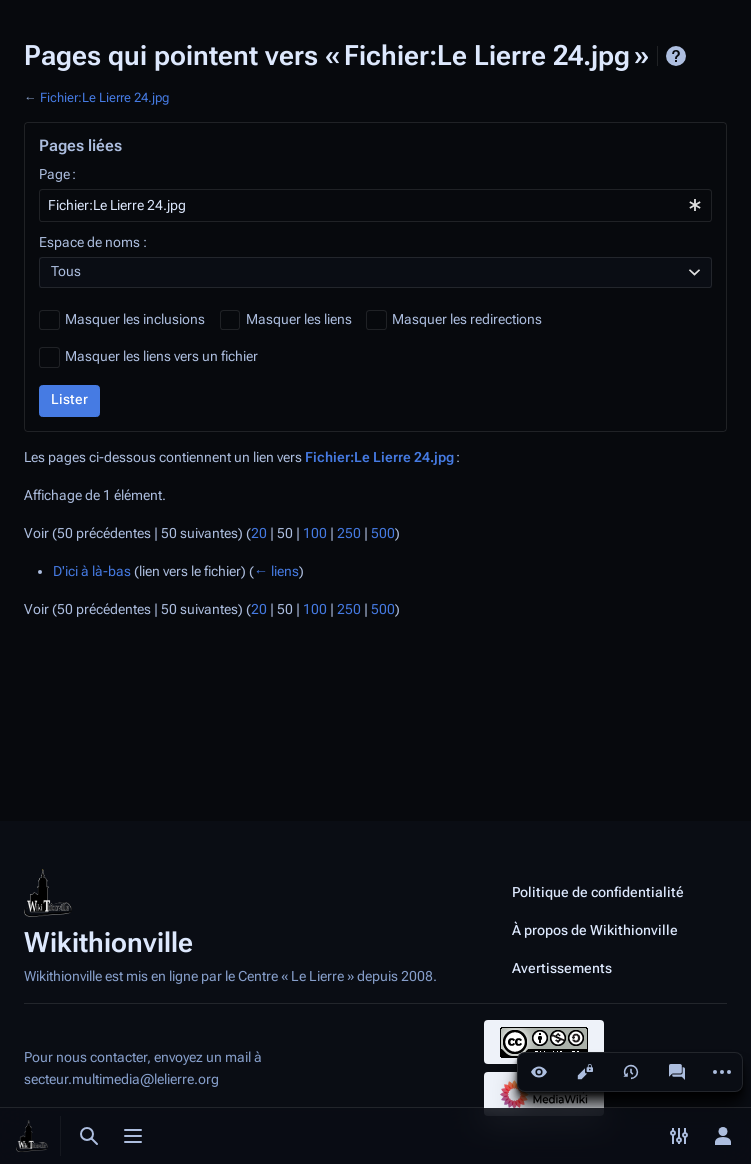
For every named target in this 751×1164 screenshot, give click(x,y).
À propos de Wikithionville (595, 930)
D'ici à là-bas (92, 571)
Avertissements (562, 968)
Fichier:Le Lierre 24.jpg (104, 97)
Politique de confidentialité (598, 892)
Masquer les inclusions (135, 319)
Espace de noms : (93, 242)
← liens (276, 571)
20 (259, 533)
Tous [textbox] (66, 271)
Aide (676, 56)
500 (383, 533)
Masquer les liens (299, 319)
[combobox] (375, 205)
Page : (57, 174)
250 (349, 533)
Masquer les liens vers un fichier (161, 356)
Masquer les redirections (467, 319)
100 (315, 533)
